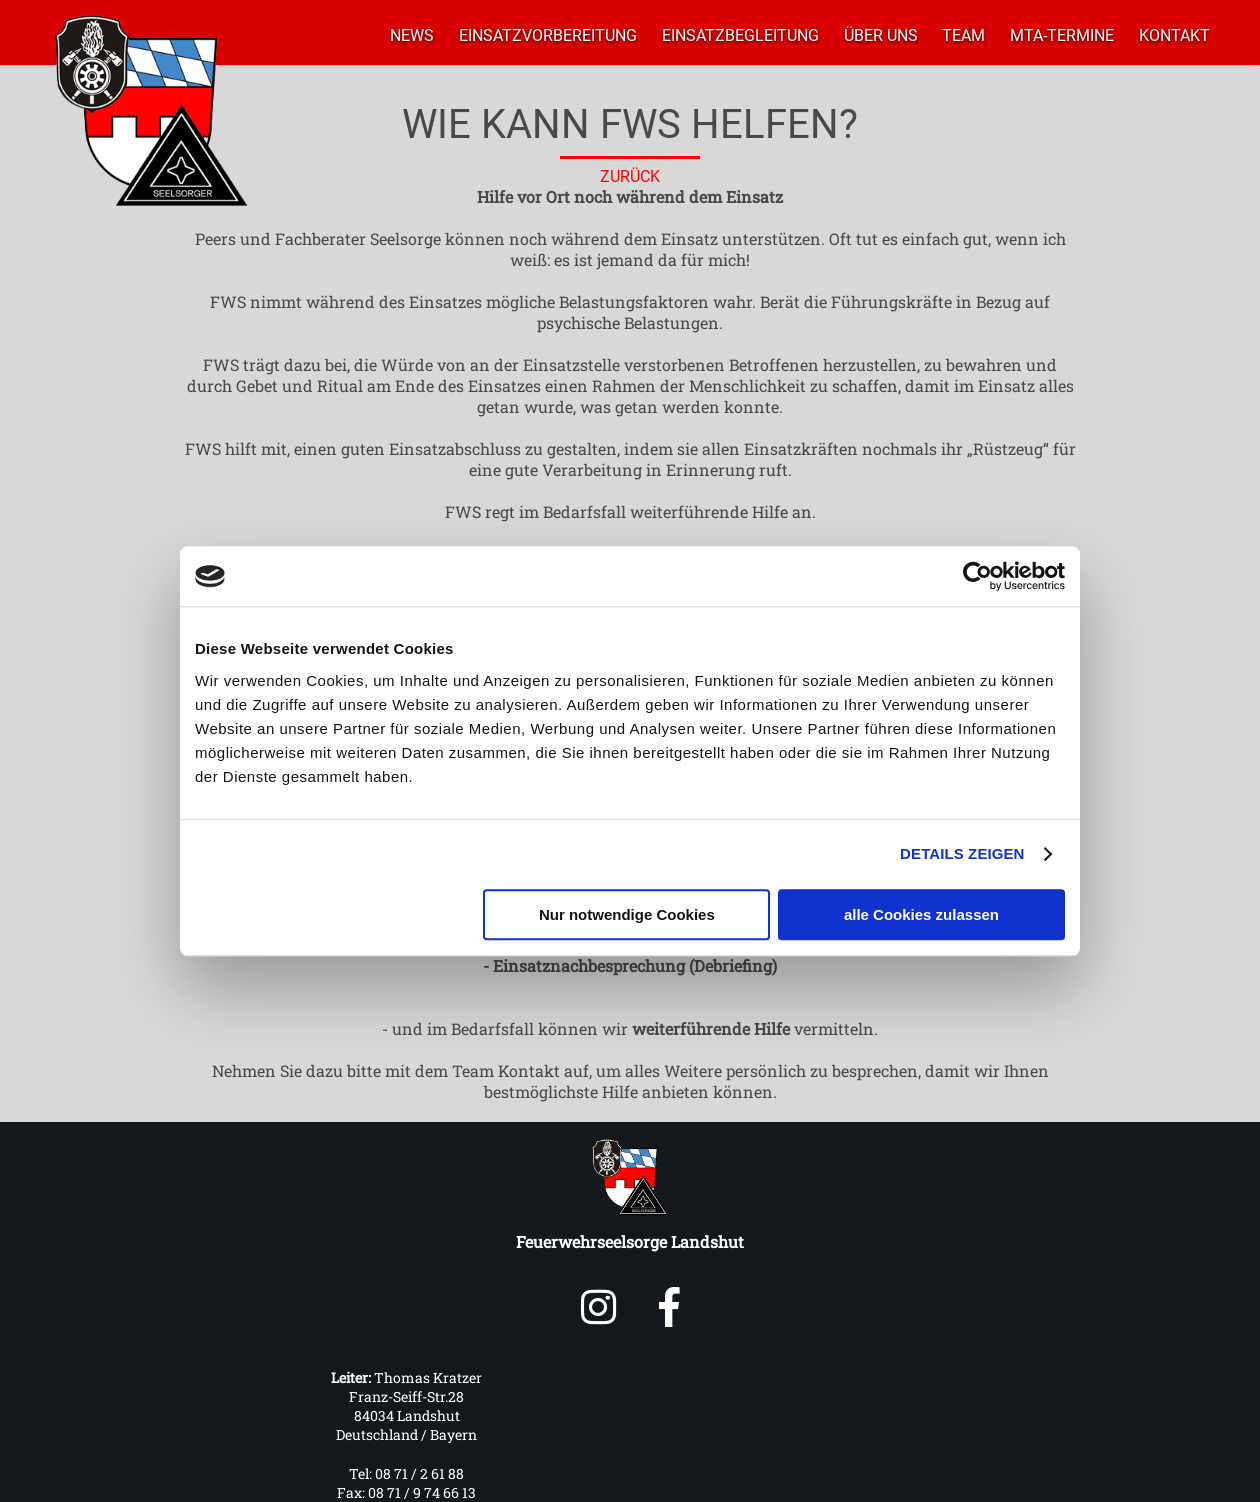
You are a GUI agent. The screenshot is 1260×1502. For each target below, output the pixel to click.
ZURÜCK (630, 176)
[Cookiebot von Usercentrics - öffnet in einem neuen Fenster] (977, 576)
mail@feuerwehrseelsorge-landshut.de (855, 1434)
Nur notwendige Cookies (627, 914)
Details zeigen (962, 853)
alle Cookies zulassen (921, 914)
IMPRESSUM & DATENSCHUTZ (758, 1478)
